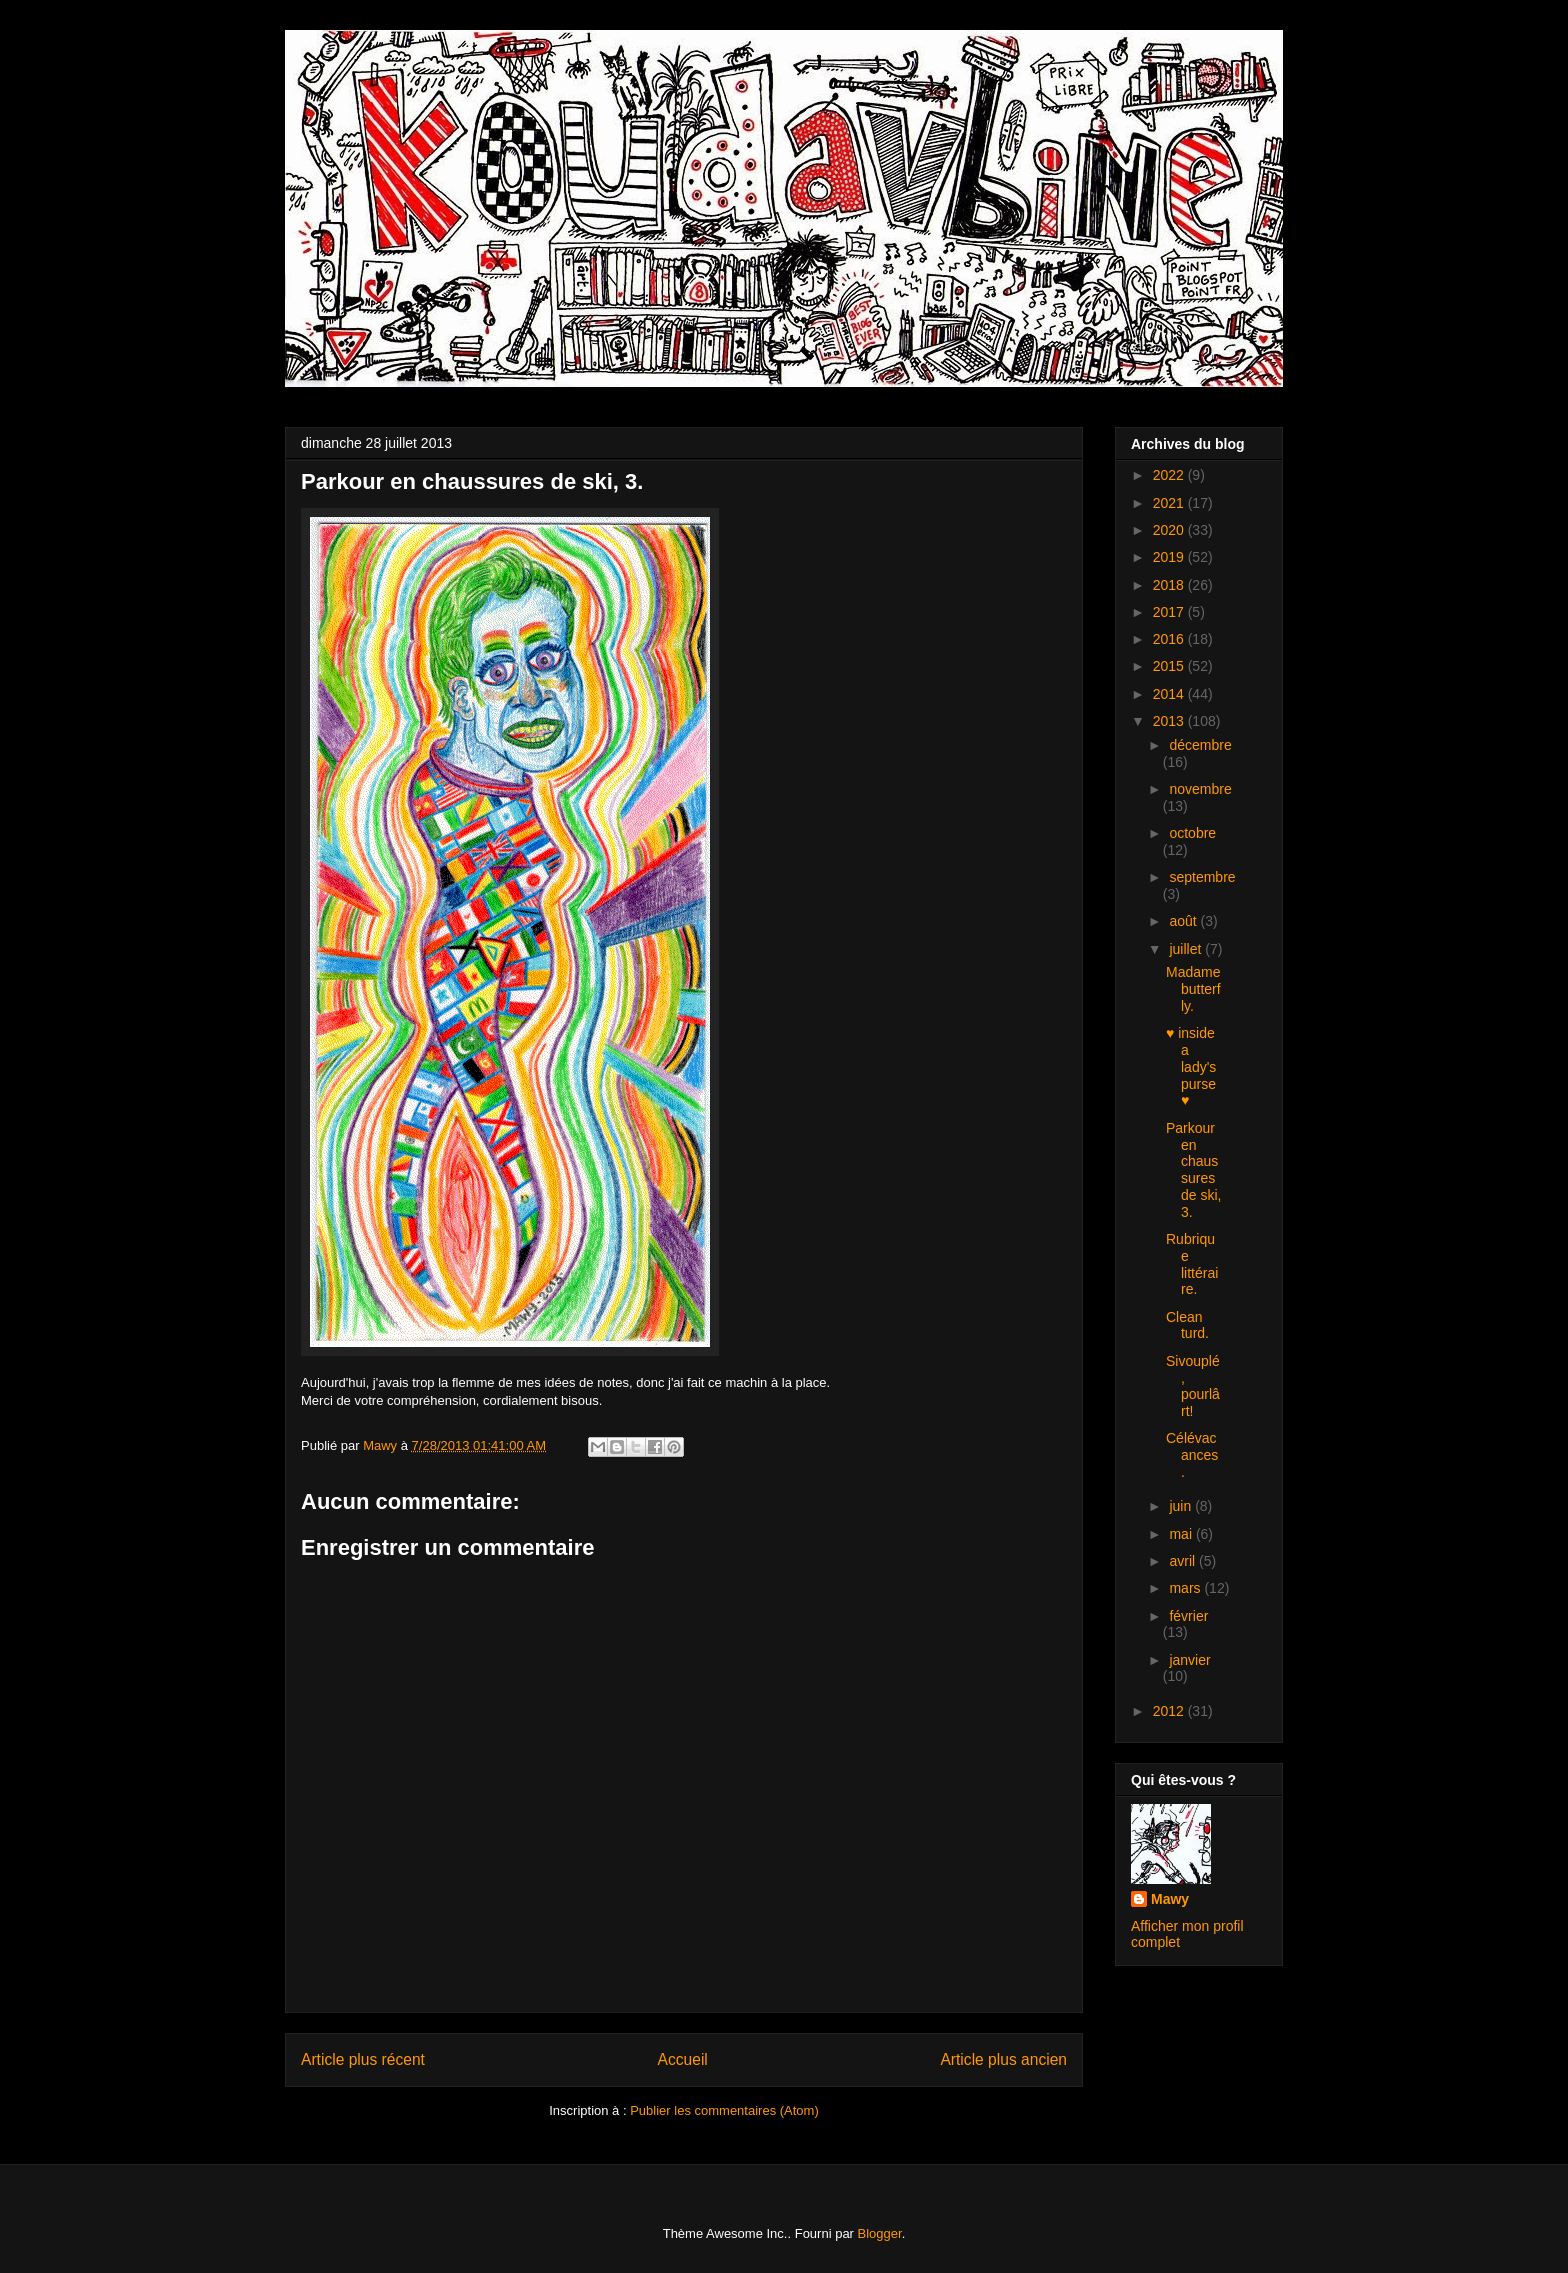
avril (1184, 1561)
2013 (1170, 721)
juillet (1187, 949)
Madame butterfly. (1193, 989)
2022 (1170, 475)
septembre (1202, 877)
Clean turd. (1187, 1325)
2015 (1170, 666)
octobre (1192, 833)
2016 (1170, 639)
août (1184, 921)
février (1188, 1616)
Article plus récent (363, 2059)
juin (1182, 1506)
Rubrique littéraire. (1192, 1264)
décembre (1200, 745)
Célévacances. (1192, 1455)
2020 (1170, 530)
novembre (1200, 789)
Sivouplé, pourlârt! (1193, 1386)
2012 (1170, 1711)
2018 (1170, 585)
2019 (1170, 557)
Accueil (683, 2059)
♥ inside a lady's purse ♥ (1191, 1066)
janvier (1189, 1660)
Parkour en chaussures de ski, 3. (1193, 1170)
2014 (1170, 694)
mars (1186, 1588)
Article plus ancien (1003, 2059)
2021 (1170, 503)
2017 (1170, 612)
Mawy (1170, 1899)
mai (1182, 1534)
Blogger (880, 2233)
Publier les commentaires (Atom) (724, 2110)
